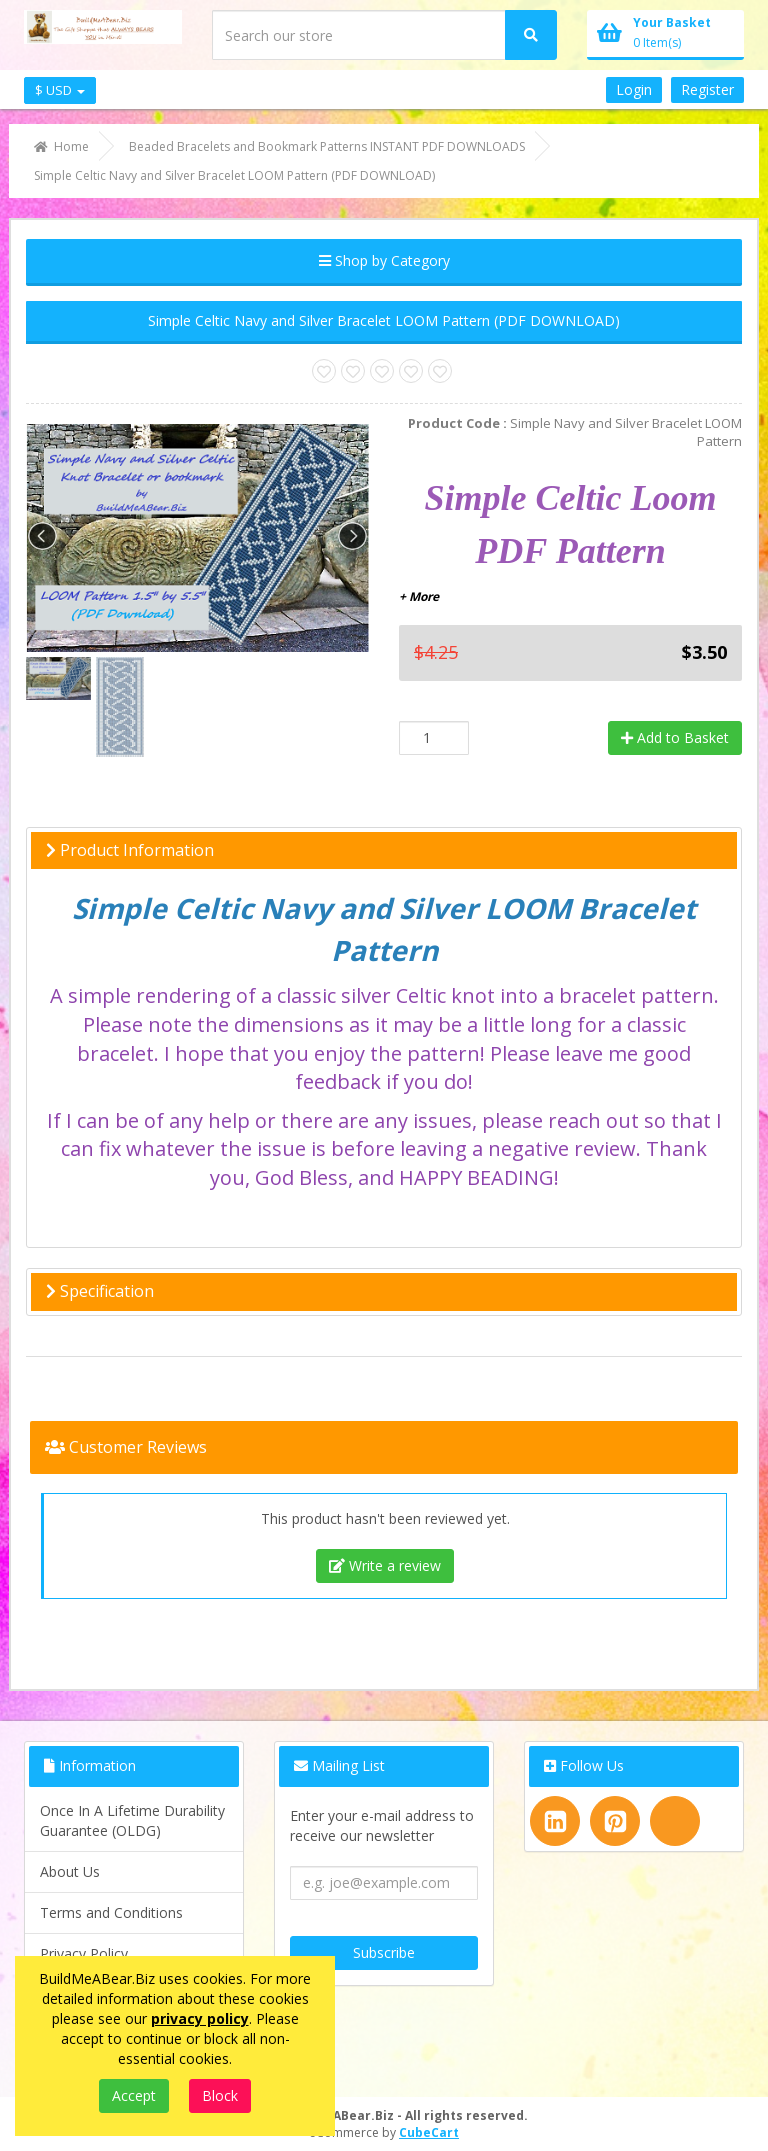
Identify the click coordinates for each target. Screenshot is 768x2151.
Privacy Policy (84, 1953)
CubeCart (429, 2132)
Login (634, 89)
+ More (419, 596)
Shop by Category (384, 260)
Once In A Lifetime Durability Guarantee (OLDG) (132, 1820)
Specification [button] (100, 1291)
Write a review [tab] (385, 1565)
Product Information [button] (130, 850)
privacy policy (200, 2018)
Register (707, 89)
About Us (70, 1871)
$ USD (60, 90)
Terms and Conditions (111, 1912)
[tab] (384, 851)
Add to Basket (675, 737)
